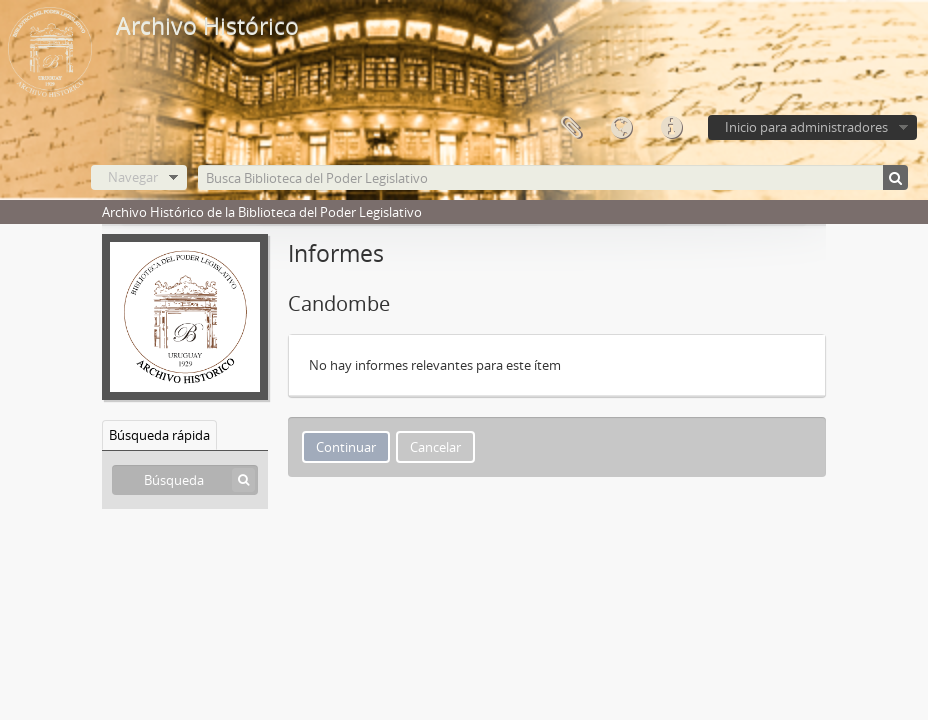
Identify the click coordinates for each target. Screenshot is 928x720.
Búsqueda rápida (159, 435)
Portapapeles (571, 128)
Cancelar (435, 447)
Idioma (621, 128)
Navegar (133, 177)
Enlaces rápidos (671, 128)
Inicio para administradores (806, 127)
